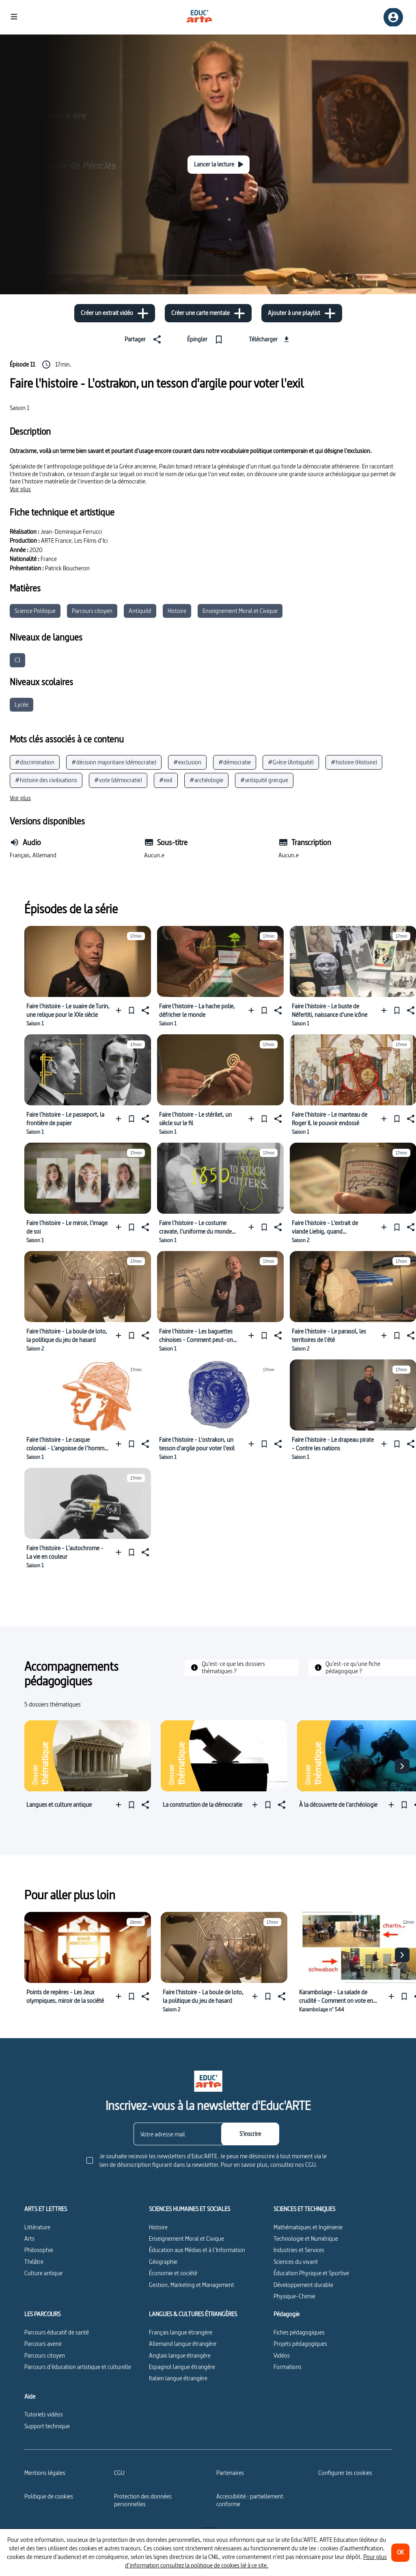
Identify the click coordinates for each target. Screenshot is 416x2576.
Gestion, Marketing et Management (191, 2284)
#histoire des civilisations (46, 780)
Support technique (47, 2426)
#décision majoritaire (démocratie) (113, 762)
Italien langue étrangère (178, 2378)
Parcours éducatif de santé (56, 2332)
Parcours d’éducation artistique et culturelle (77, 2366)
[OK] (400, 2553)
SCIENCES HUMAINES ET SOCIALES (189, 2209)
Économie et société (173, 2273)
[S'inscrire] (250, 2134)
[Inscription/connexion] (393, 17)
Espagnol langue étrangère (182, 2366)
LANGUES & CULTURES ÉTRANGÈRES (193, 2314)
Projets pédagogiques (300, 2343)
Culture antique (43, 2273)
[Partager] (144, 339)
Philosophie (38, 2250)
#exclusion (187, 762)
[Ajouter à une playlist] (301, 313)
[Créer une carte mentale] (208, 313)
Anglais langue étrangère (180, 2355)
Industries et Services (299, 2250)
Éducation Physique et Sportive (311, 2273)
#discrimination (34, 762)
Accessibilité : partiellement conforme (249, 2500)
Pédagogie (287, 2314)
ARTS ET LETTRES (45, 2209)
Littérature (37, 2227)
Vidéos (282, 2355)
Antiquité (140, 610)
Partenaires (230, 2472)
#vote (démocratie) (118, 780)
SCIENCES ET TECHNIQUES (304, 2209)
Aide (29, 2396)
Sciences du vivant (296, 2261)
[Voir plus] (20, 489)
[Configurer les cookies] (345, 2473)
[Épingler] (207, 339)
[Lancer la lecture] (219, 164)
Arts (29, 2238)
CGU (119, 2472)
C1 (17, 660)
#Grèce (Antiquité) (291, 762)
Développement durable (303, 2284)
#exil (165, 780)
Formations (288, 2366)
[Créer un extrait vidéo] (114, 313)
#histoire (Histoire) (354, 762)
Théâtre (33, 2261)
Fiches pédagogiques (299, 2332)
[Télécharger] (270, 339)
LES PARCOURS (42, 2314)
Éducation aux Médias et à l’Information (197, 2250)
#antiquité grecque (264, 780)
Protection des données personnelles (143, 2500)
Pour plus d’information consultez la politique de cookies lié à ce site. (256, 2561)
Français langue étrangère (180, 2332)
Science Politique (35, 610)
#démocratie (234, 762)
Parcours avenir (43, 2343)
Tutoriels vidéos (43, 2414)
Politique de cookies (48, 2496)
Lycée (21, 704)
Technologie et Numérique (306, 2238)
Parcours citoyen (92, 610)
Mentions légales (44, 2472)
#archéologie (206, 780)
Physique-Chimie (294, 2296)
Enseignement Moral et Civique (240, 610)
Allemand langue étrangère (182, 2343)
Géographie (163, 2261)
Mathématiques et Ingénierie (308, 2227)
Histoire (177, 610)
